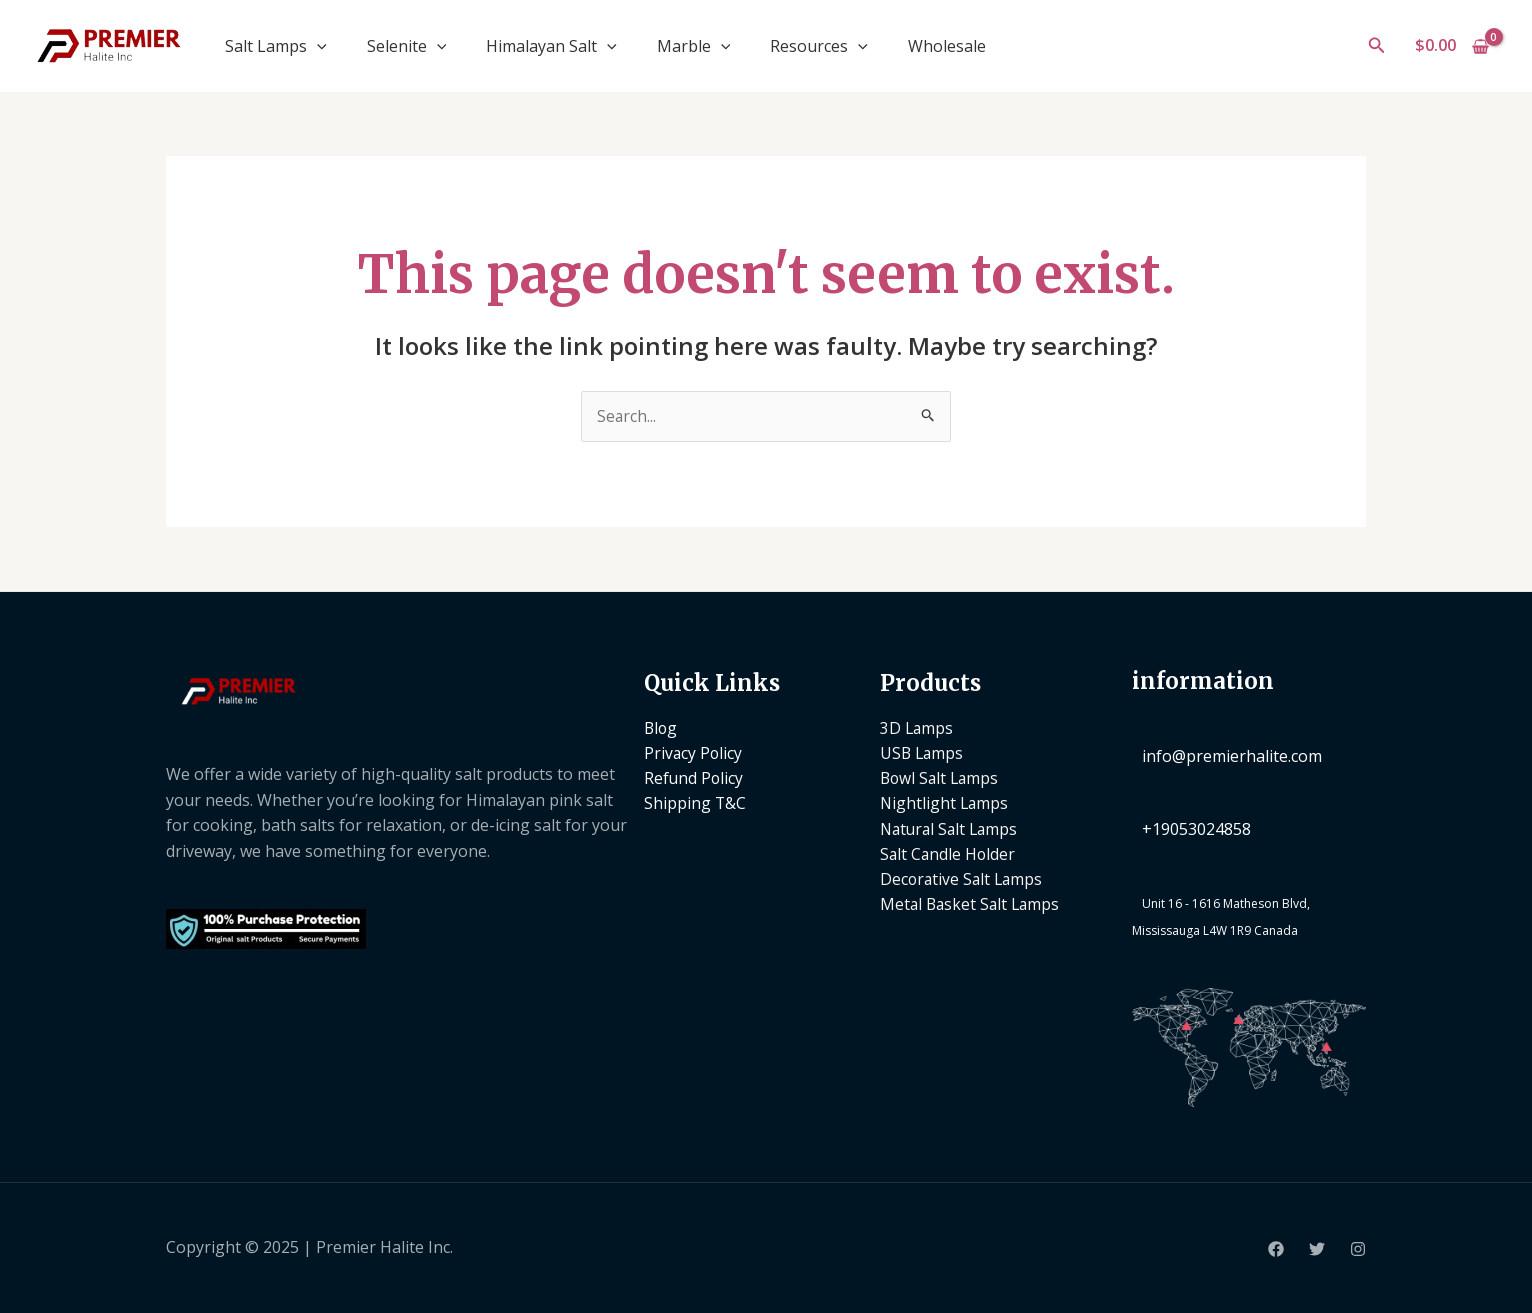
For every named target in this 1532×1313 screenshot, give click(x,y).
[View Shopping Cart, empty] (1451, 46)
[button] (1377, 46)
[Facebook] (1276, 1249)
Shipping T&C (695, 805)
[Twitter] (1317, 1249)
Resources (819, 46)
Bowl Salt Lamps (941, 779)
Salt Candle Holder (949, 856)
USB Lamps (923, 754)
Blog (661, 728)
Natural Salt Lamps (952, 830)
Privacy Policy (694, 754)
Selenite (407, 46)
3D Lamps (917, 728)
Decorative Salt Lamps (963, 882)
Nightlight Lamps (945, 805)
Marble (694, 46)
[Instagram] (1358, 1249)
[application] (317, 46)
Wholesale (947, 46)
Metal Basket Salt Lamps (972, 907)
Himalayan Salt (551, 46)
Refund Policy (694, 779)
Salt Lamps (276, 46)
